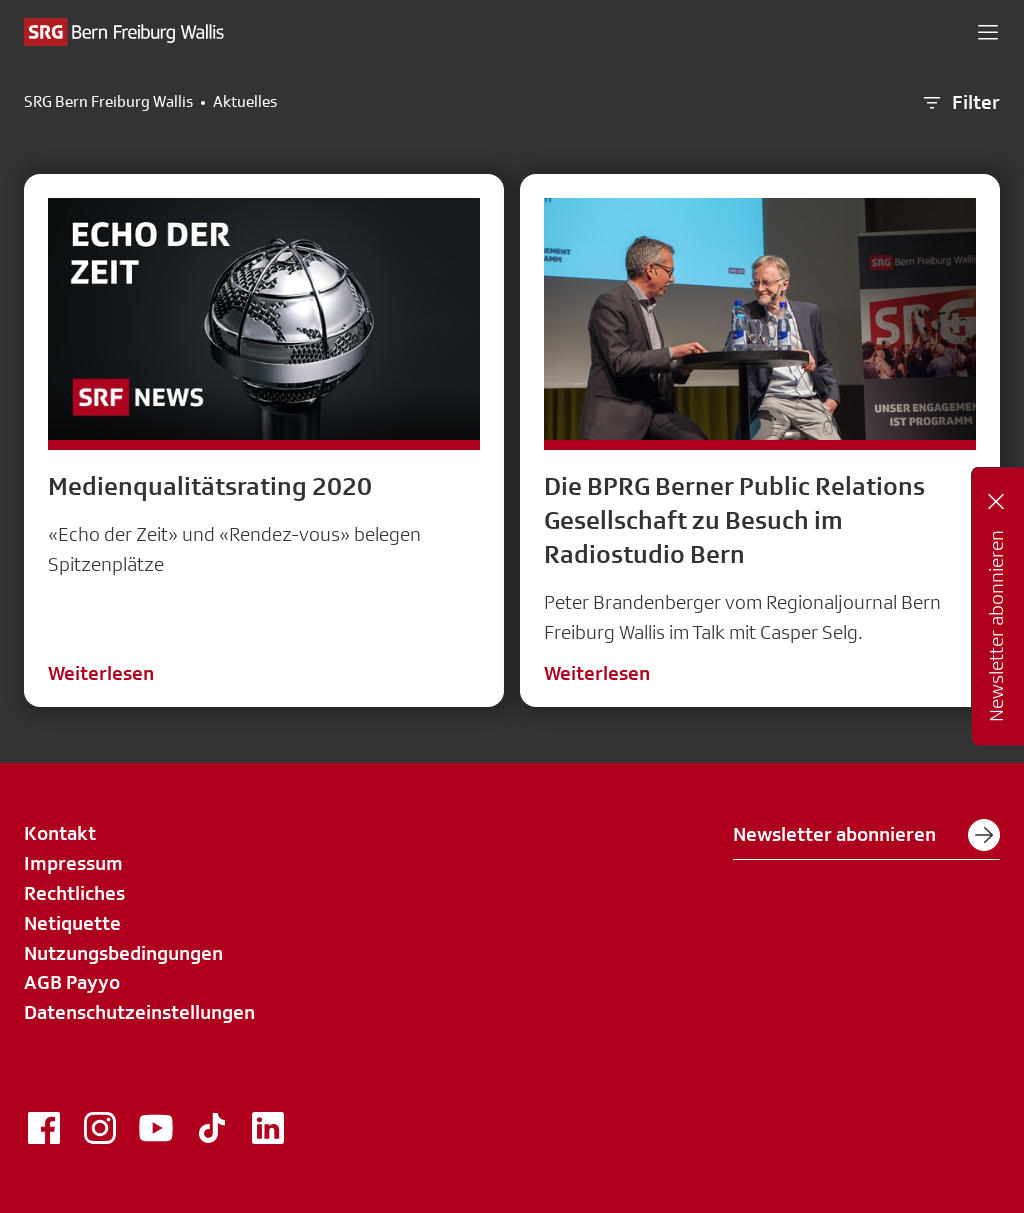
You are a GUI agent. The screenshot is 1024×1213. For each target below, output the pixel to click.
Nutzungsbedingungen (123, 953)
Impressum (73, 863)
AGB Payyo (72, 982)
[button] (988, 32)
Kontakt (60, 833)
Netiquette (72, 923)
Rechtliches (74, 893)
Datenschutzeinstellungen (139, 1012)
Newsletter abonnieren (866, 835)
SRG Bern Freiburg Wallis (108, 102)
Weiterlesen (101, 673)
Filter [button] (960, 103)
